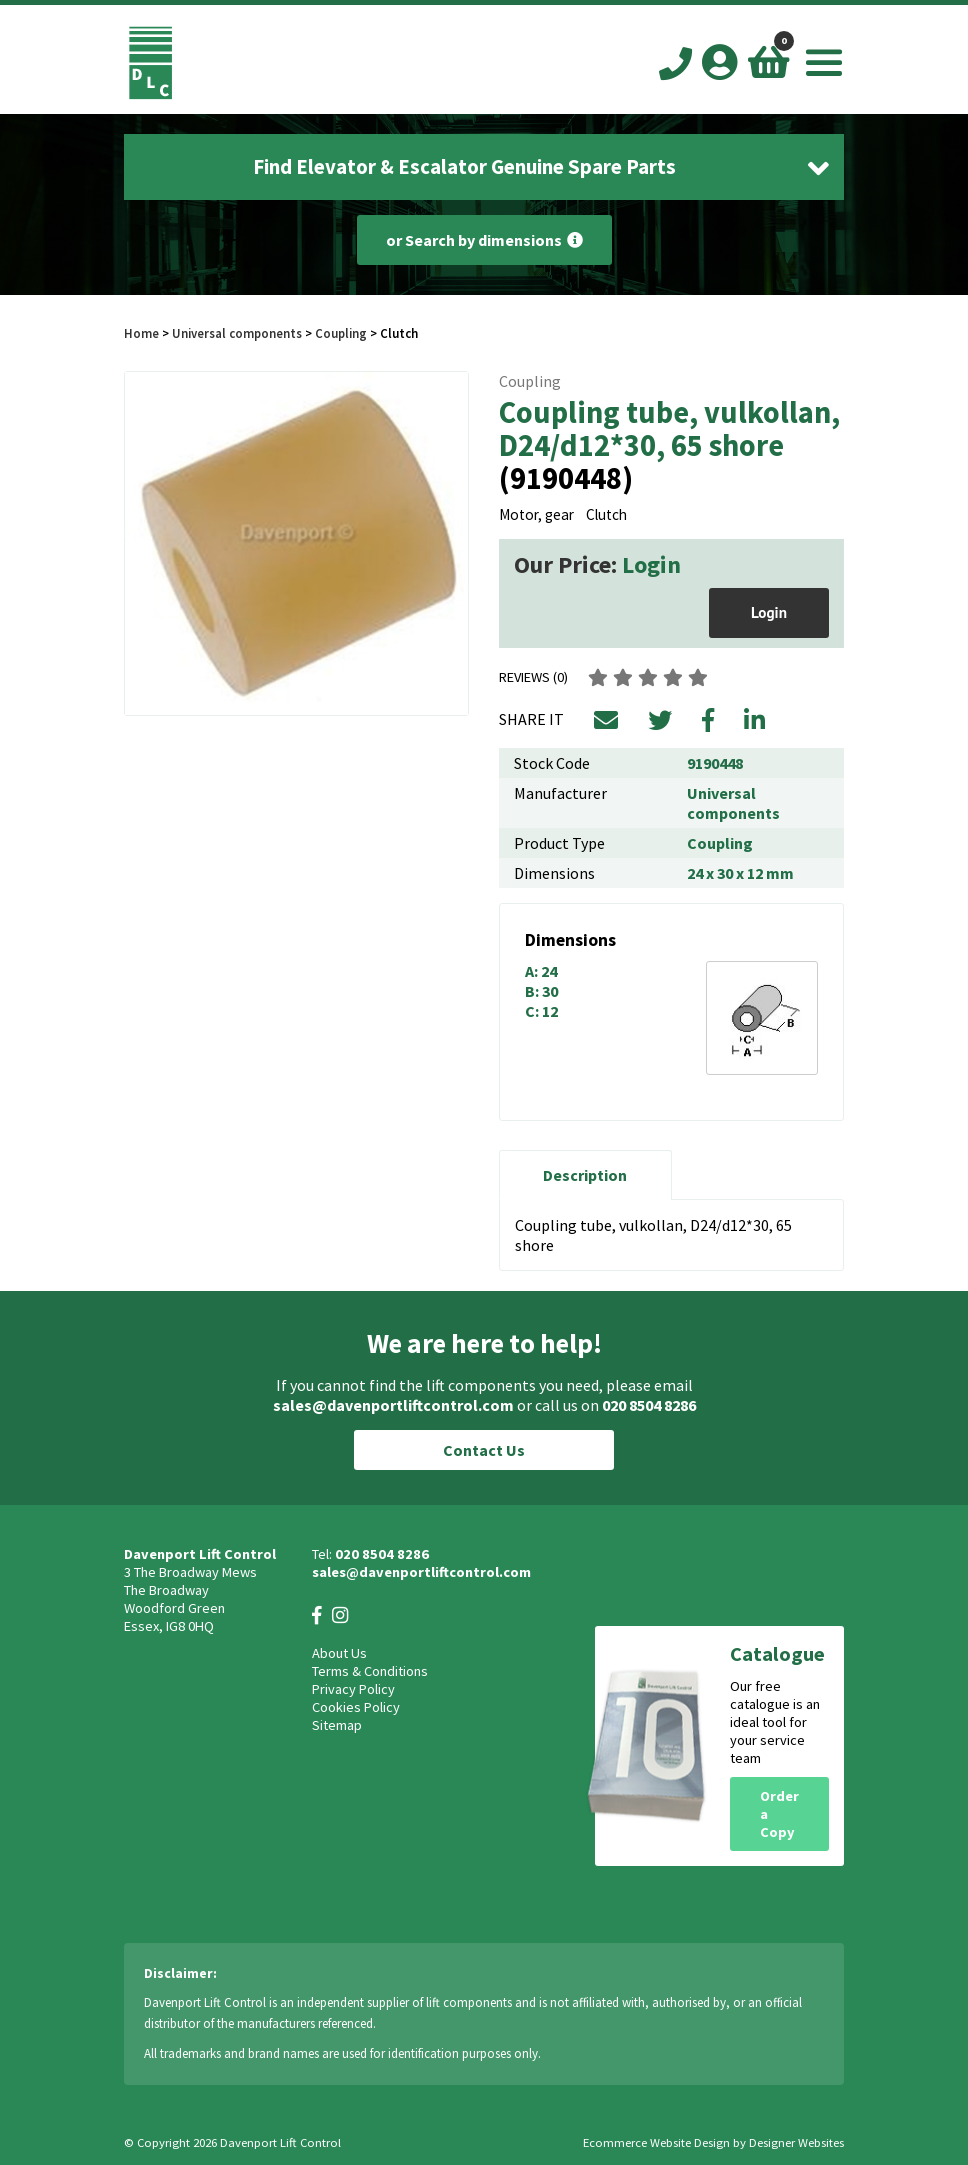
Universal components (237, 333)
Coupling (341, 333)
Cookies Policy (356, 1707)
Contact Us (484, 1450)
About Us (339, 1653)
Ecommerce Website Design (656, 2142)
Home (141, 333)
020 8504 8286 (649, 1405)
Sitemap (337, 1725)
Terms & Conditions (370, 1671)
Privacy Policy (353, 1689)
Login (651, 564)
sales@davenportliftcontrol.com (393, 1405)
